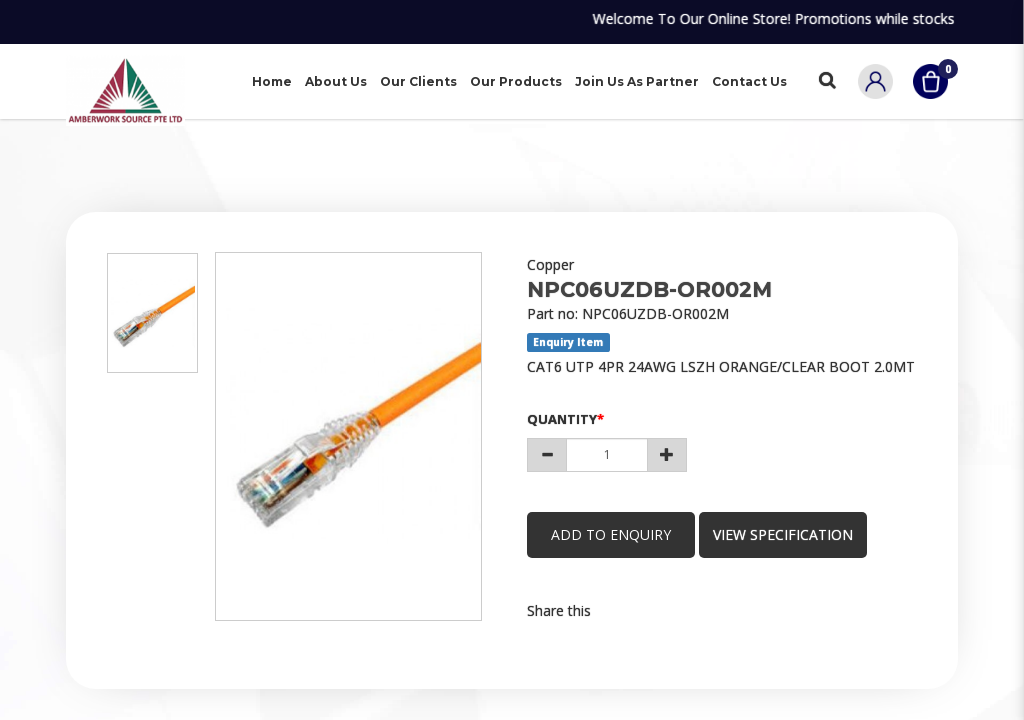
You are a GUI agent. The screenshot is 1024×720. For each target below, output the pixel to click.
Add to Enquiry (612, 534)
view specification (786, 534)
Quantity (562, 419)
